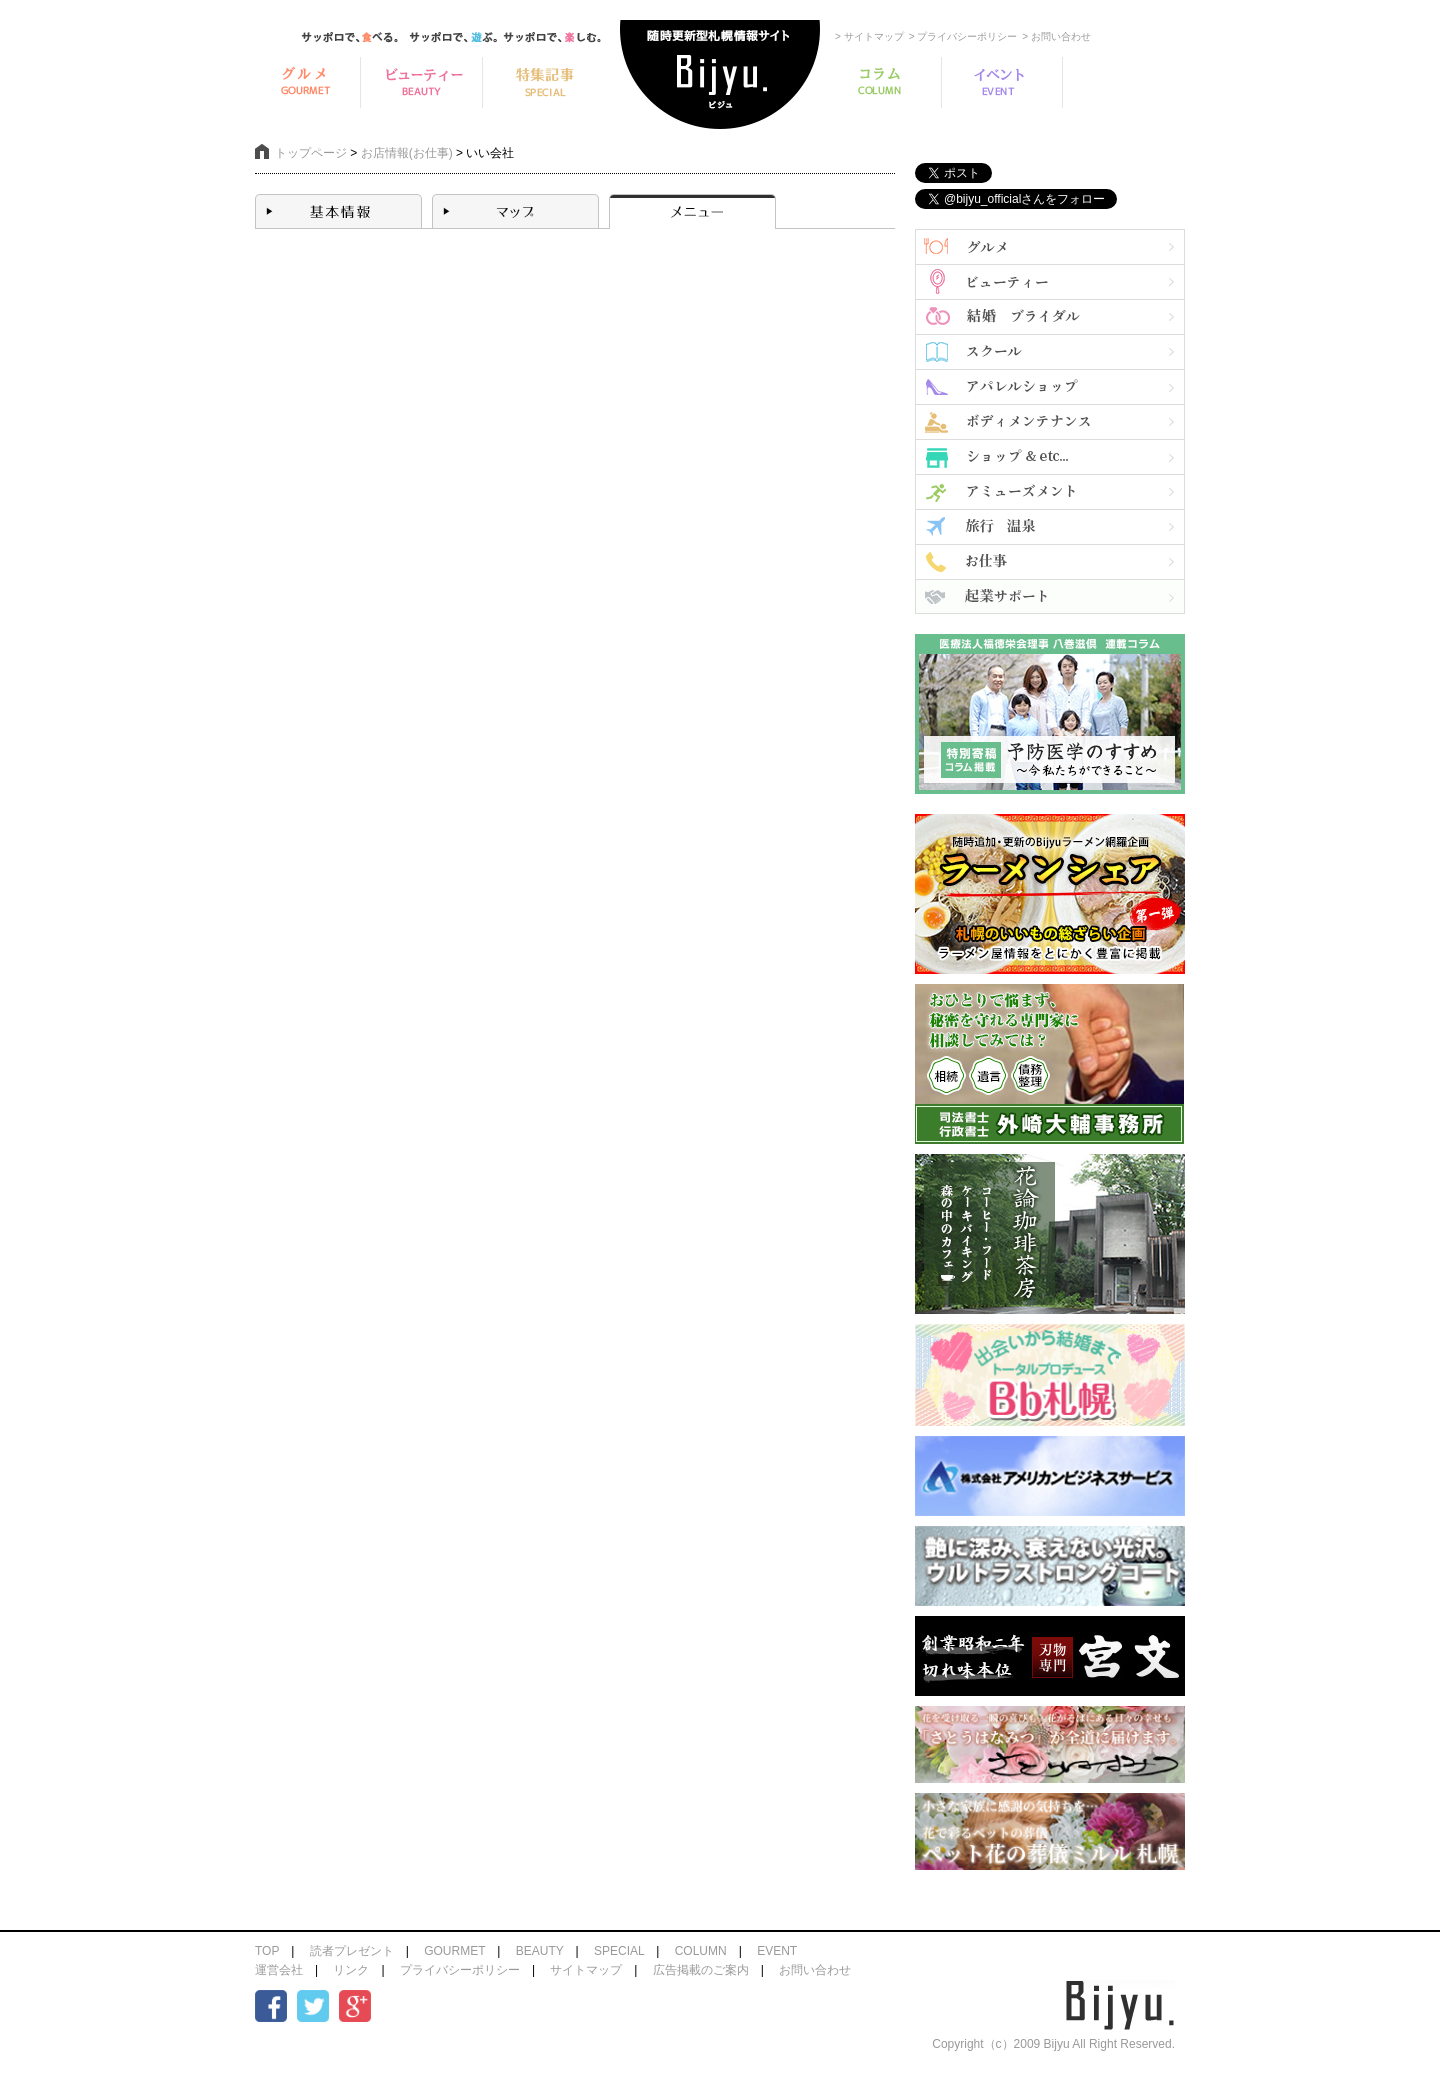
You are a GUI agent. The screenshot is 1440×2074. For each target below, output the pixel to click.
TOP (267, 1951)
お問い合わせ (815, 1970)
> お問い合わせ (1056, 36)
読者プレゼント (352, 1951)
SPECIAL (619, 1951)
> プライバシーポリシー (963, 36)
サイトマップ (586, 1970)
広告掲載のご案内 (701, 1970)
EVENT (777, 1951)
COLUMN (701, 1951)
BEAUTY (540, 1951)
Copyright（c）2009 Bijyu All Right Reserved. (1053, 2044)
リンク (351, 1970)
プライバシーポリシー (460, 1970)
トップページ (311, 153)
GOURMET (454, 1951)
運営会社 (279, 1970)
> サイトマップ (869, 36)
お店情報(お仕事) (407, 153)
